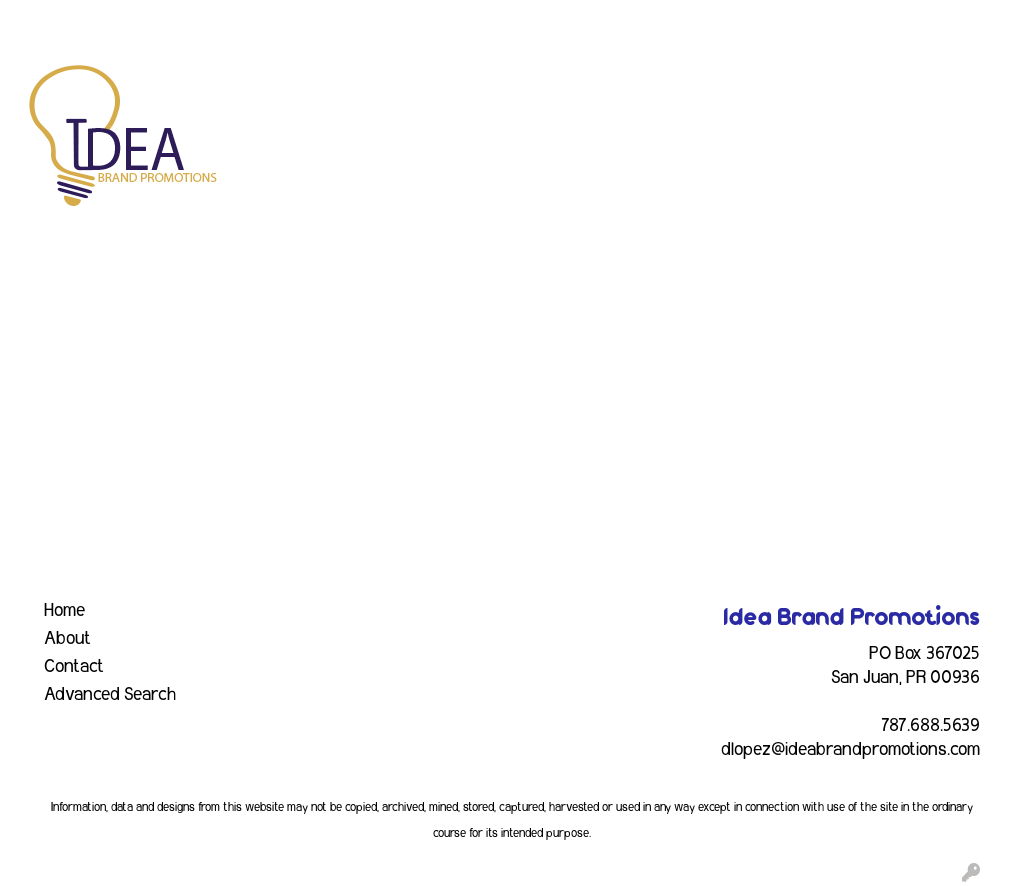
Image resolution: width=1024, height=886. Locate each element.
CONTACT (435, 22)
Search (748, 22)
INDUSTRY (346, 22)
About (67, 639)
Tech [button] (976, 88)
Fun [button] (646, 88)
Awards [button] (386, 88)
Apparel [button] (294, 88)
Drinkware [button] (559, 88)
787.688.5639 (930, 726)
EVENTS (263, 22)
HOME (41, 22)
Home (64, 611)
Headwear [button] (730, 88)
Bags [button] (467, 88)
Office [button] (904, 88)
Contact (74, 667)
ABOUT (104, 22)
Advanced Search (110, 695)
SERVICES (182, 22)
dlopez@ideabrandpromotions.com (850, 750)
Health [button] (825, 88)
